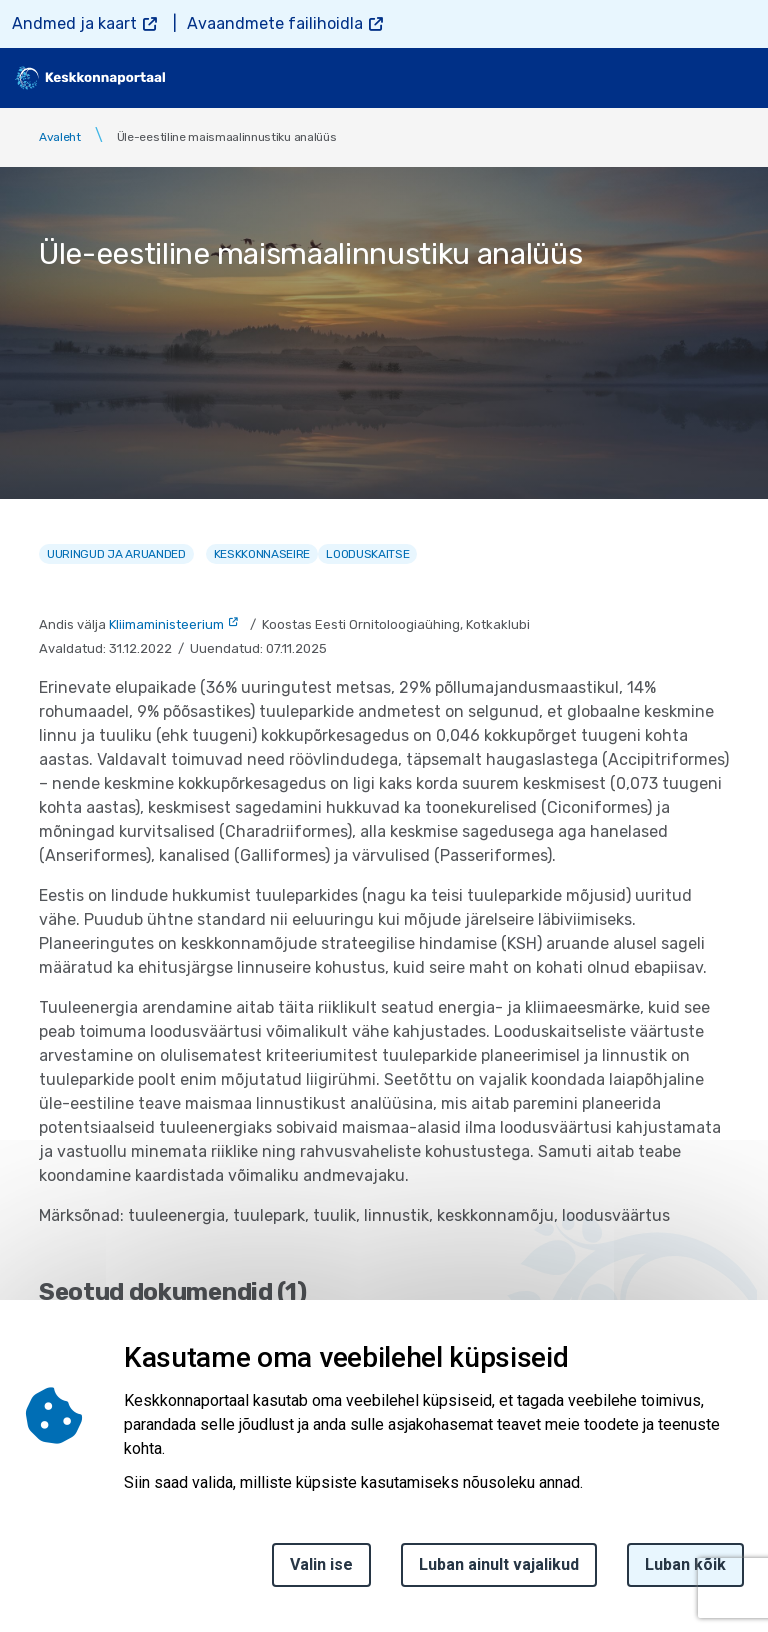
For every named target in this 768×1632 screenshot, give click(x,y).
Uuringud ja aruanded (116, 554)
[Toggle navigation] (738, 78)
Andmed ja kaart (74, 23)
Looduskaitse (367, 554)
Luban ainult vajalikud (499, 1564)
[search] (685, 78)
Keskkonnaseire (262, 554)
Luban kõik (685, 1564)
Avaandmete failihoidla (275, 23)
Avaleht (60, 137)
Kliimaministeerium (166, 624)
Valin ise (321, 1564)
